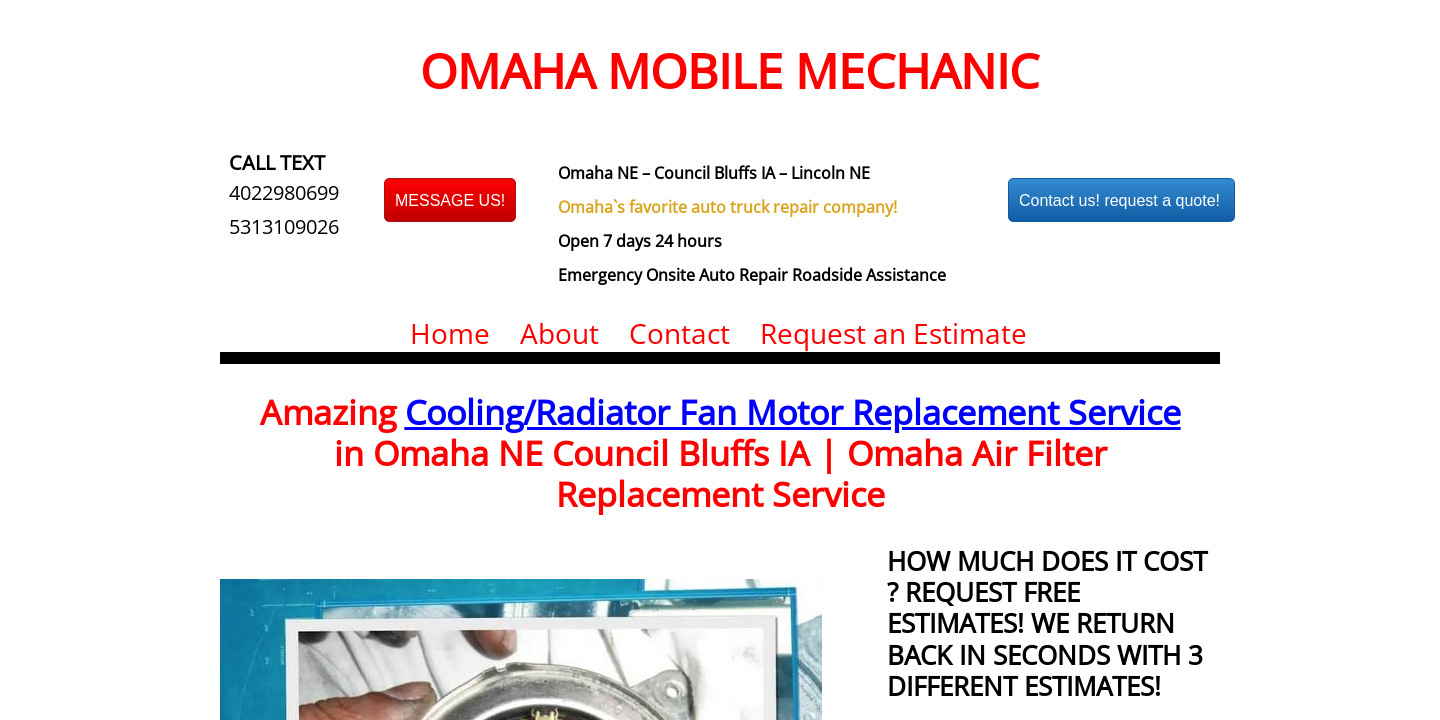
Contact (679, 333)
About (559, 333)
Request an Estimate (893, 333)
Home (450, 333)
